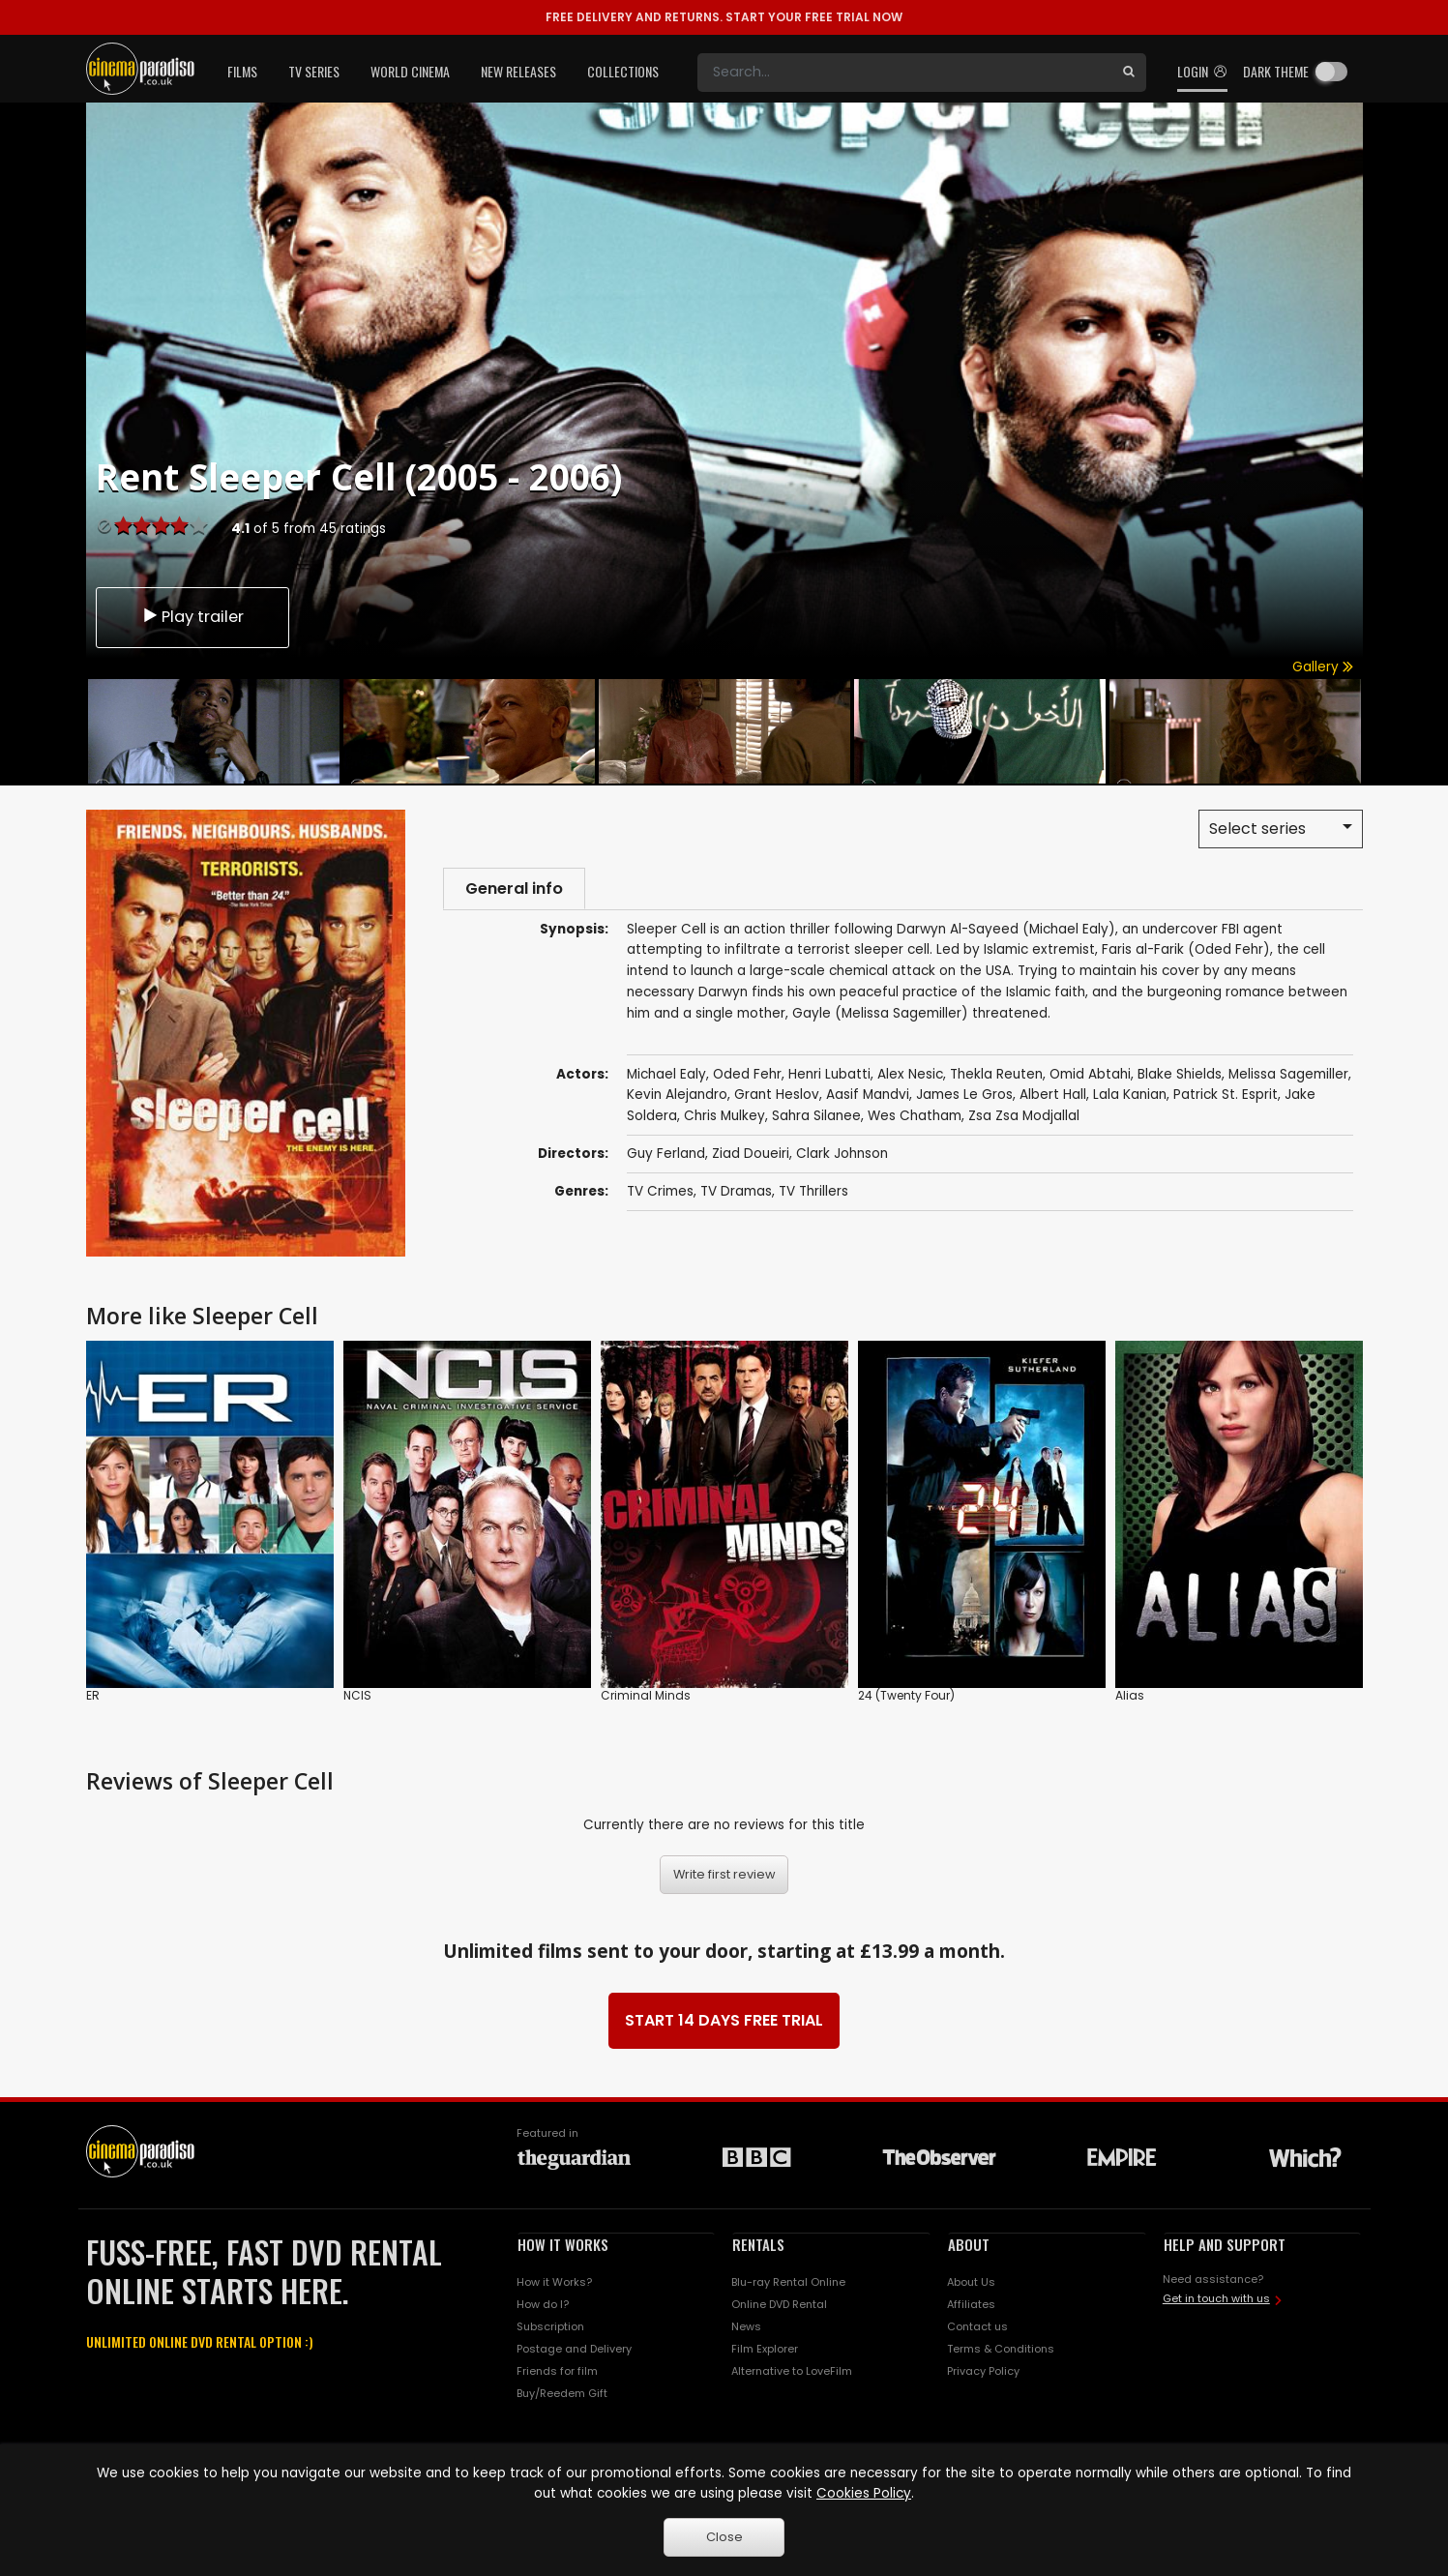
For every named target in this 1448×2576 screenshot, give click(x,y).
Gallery (1322, 667)
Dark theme (1276, 71)
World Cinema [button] (410, 71)
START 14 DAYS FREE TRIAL (724, 2020)
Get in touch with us (1216, 2298)
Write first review (724, 1874)
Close (724, 2537)
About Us (971, 2282)
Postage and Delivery (574, 2348)
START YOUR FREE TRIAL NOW (724, 17)
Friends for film (557, 2371)
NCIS (357, 1695)
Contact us (977, 2326)
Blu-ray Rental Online (788, 2282)
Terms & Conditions (1000, 2348)
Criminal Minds (646, 1695)
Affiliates (971, 2304)
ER (93, 1695)
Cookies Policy (863, 2493)
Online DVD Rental (779, 2304)
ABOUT (969, 2244)
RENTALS (758, 2244)
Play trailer (192, 615)
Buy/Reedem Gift (562, 2393)
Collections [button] (623, 71)
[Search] (904, 72)
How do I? (543, 2304)
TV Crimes (660, 1194)
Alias (1129, 1695)
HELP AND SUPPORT (1224, 2244)
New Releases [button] (518, 71)
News (746, 2326)
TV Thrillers (813, 1194)
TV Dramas (736, 1194)
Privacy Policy (983, 2371)
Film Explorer (764, 2348)
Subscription (550, 2326)
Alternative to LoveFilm (791, 2371)
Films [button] (242, 71)
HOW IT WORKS (562, 2244)
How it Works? (554, 2282)
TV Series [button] (314, 71)
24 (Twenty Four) (906, 1695)
